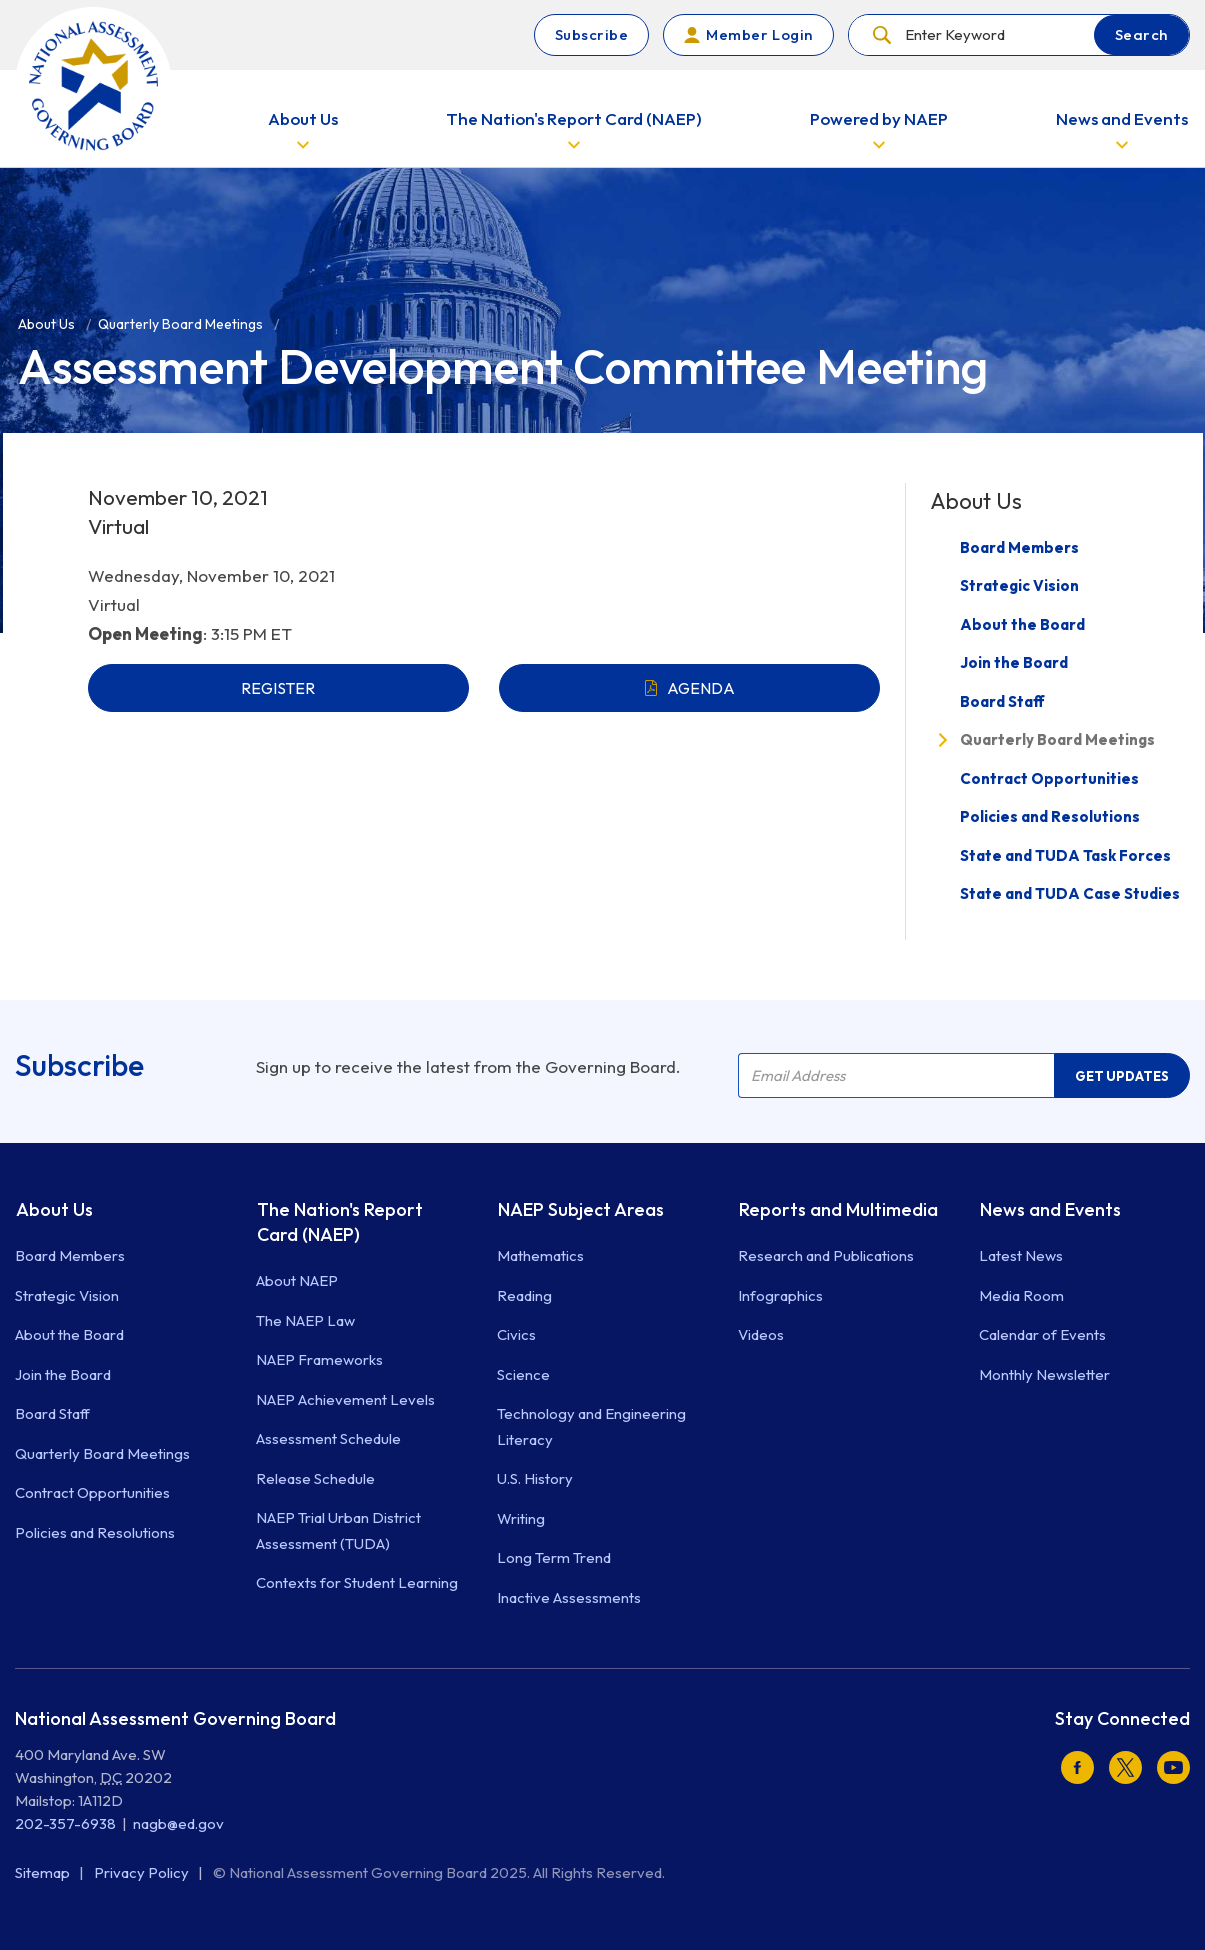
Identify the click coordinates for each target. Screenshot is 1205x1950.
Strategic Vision (1019, 585)
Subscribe (592, 34)
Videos (761, 1334)
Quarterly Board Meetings (1057, 739)
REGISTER (278, 688)
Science (523, 1374)
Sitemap (44, 1872)
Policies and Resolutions (1050, 816)
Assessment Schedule (328, 1438)
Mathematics (540, 1255)
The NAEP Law (305, 1320)
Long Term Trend (554, 1557)
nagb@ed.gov (178, 1823)
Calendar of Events (1042, 1334)
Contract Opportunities (1049, 778)
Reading (524, 1295)
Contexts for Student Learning (357, 1582)
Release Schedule (315, 1478)
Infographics (780, 1295)
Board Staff (1002, 701)
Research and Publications (826, 1255)
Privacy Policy (143, 1872)
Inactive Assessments (569, 1597)
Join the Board (1014, 662)
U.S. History (535, 1478)
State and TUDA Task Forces (1065, 855)
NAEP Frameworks (319, 1359)
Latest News (1021, 1255)
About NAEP (297, 1280)
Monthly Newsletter (1044, 1374)
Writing (521, 1518)
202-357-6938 (65, 1823)
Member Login (759, 34)
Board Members (1019, 547)
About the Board (1022, 624)
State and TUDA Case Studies (1070, 893)
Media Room (1021, 1295)
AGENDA (701, 688)
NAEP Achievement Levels (345, 1399)
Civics (516, 1334)
